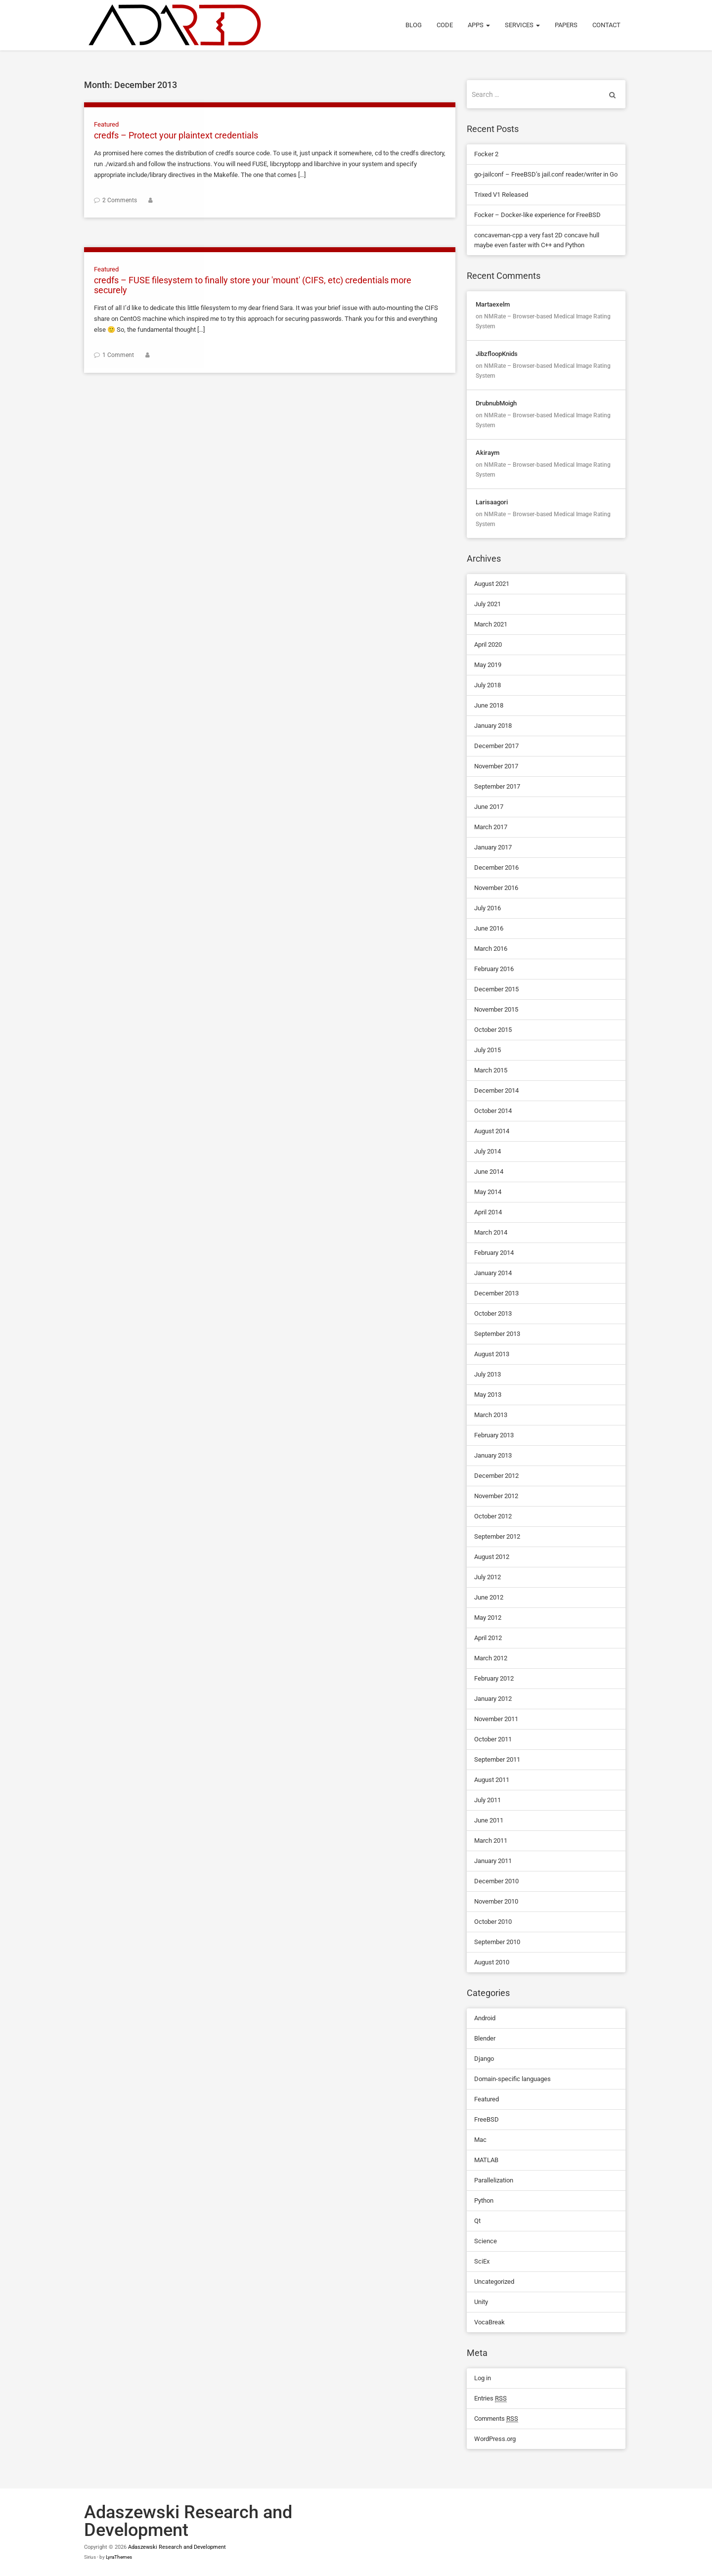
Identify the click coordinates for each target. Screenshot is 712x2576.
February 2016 (494, 969)
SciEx (482, 2261)
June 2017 (488, 806)
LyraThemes (119, 2557)
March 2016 (490, 948)
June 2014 (488, 1171)
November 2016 (496, 887)
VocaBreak (489, 2322)
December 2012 (496, 1475)
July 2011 (487, 1800)
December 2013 (496, 1293)
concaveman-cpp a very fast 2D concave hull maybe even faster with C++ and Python (536, 240)
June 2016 (488, 928)
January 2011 (493, 1861)
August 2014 (491, 1131)
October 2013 (493, 1313)
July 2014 (487, 1151)
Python (483, 2200)
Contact (606, 25)
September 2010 (497, 1942)
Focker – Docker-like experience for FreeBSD (537, 215)
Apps (479, 25)
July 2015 (487, 1050)
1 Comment (118, 355)
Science (485, 2241)
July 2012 (487, 1577)
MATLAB (486, 2160)
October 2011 (493, 1739)
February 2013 (494, 1435)
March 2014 (490, 1232)
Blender (484, 2038)
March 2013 (490, 1415)
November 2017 (496, 766)
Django (484, 2058)
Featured (106, 124)
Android (484, 2018)
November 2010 (496, 1901)
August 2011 (491, 1779)
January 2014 (493, 1273)
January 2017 (493, 847)
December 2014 (496, 1090)
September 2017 (497, 786)
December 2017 (496, 746)
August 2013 (491, 1354)
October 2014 (493, 1110)
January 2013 (493, 1455)
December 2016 (496, 867)
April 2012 (488, 1638)
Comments (496, 2419)
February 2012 (494, 1678)
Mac (480, 2139)
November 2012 (496, 1496)
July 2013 (487, 1374)
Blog (413, 25)
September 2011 (497, 1759)
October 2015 (493, 1029)
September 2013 (497, 1333)
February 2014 (494, 1252)
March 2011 (490, 1840)
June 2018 (488, 705)
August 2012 (491, 1556)
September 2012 (497, 1536)
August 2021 (491, 583)
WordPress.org (495, 2439)
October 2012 (493, 1516)
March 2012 (490, 1658)
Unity (481, 2302)
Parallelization (493, 2180)
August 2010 (491, 1962)
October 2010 (493, 1921)
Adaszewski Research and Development (177, 2547)
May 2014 (487, 1192)
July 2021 (487, 604)
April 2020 (488, 644)
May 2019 (487, 664)
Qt (477, 2220)
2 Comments (119, 200)
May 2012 (487, 1617)
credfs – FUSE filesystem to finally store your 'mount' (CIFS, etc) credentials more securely (253, 285)
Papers (566, 25)
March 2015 (490, 1070)
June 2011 (488, 1820)
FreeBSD (486, 2119)
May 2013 (487, 1394)
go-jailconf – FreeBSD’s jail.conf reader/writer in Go (546, 174)
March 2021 (490, 624)
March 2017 (490, 827)
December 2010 (496, 1881)
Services (522, 25)
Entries (490, 2398)
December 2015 (496, 989)
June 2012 (488, 1597)
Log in (482, 2378)
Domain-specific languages (512, 2079)
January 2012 (493, 1698)
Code (445, 25)
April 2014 (488, 1212)
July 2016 (487, 908)
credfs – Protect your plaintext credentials (176, 135)
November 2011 (496, 1719)
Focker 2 (486, 154)
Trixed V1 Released (501, 194)
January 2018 (493, 725)
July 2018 (487, 685)
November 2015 (496, 1009)
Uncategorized (494, 2281)
